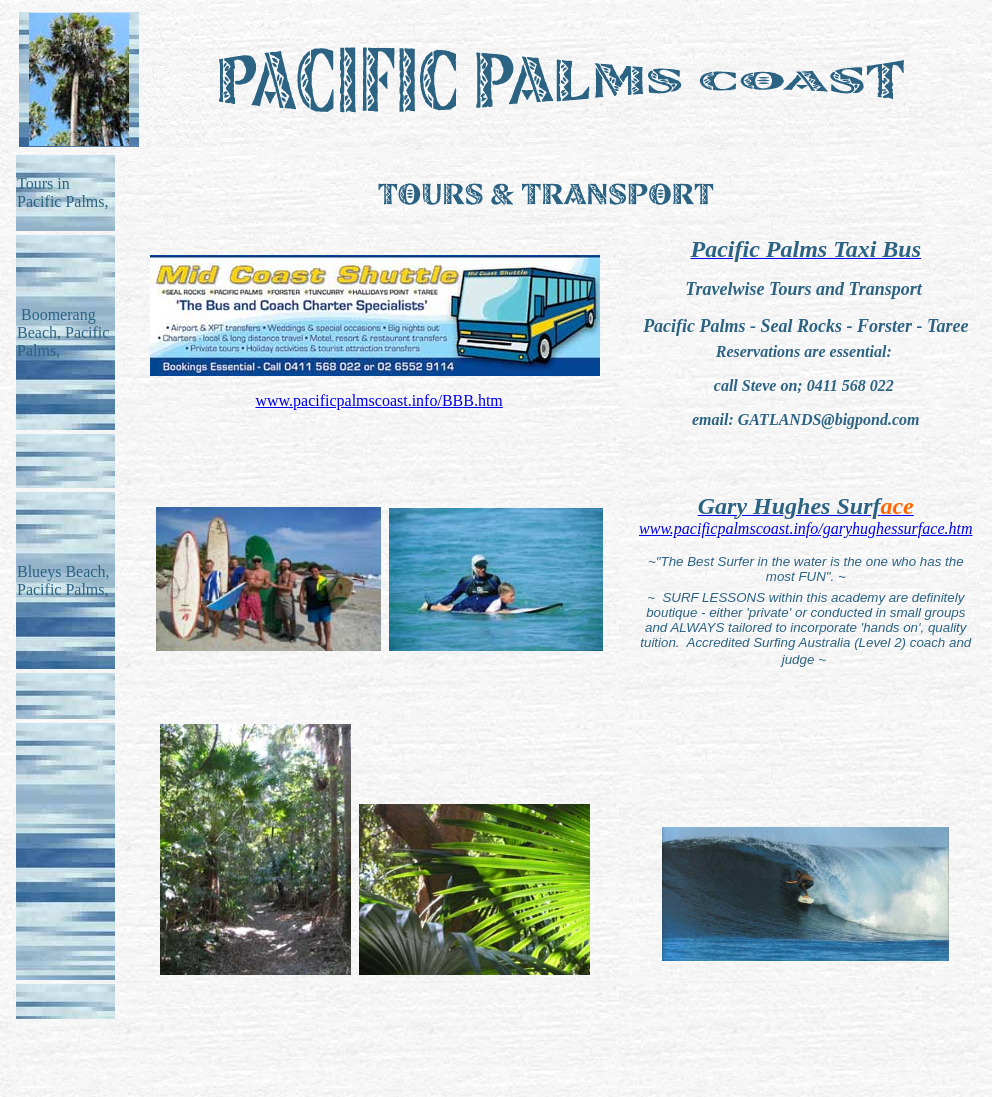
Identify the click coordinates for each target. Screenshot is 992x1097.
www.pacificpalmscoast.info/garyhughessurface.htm (805, 528)
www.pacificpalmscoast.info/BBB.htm (378, 400)
